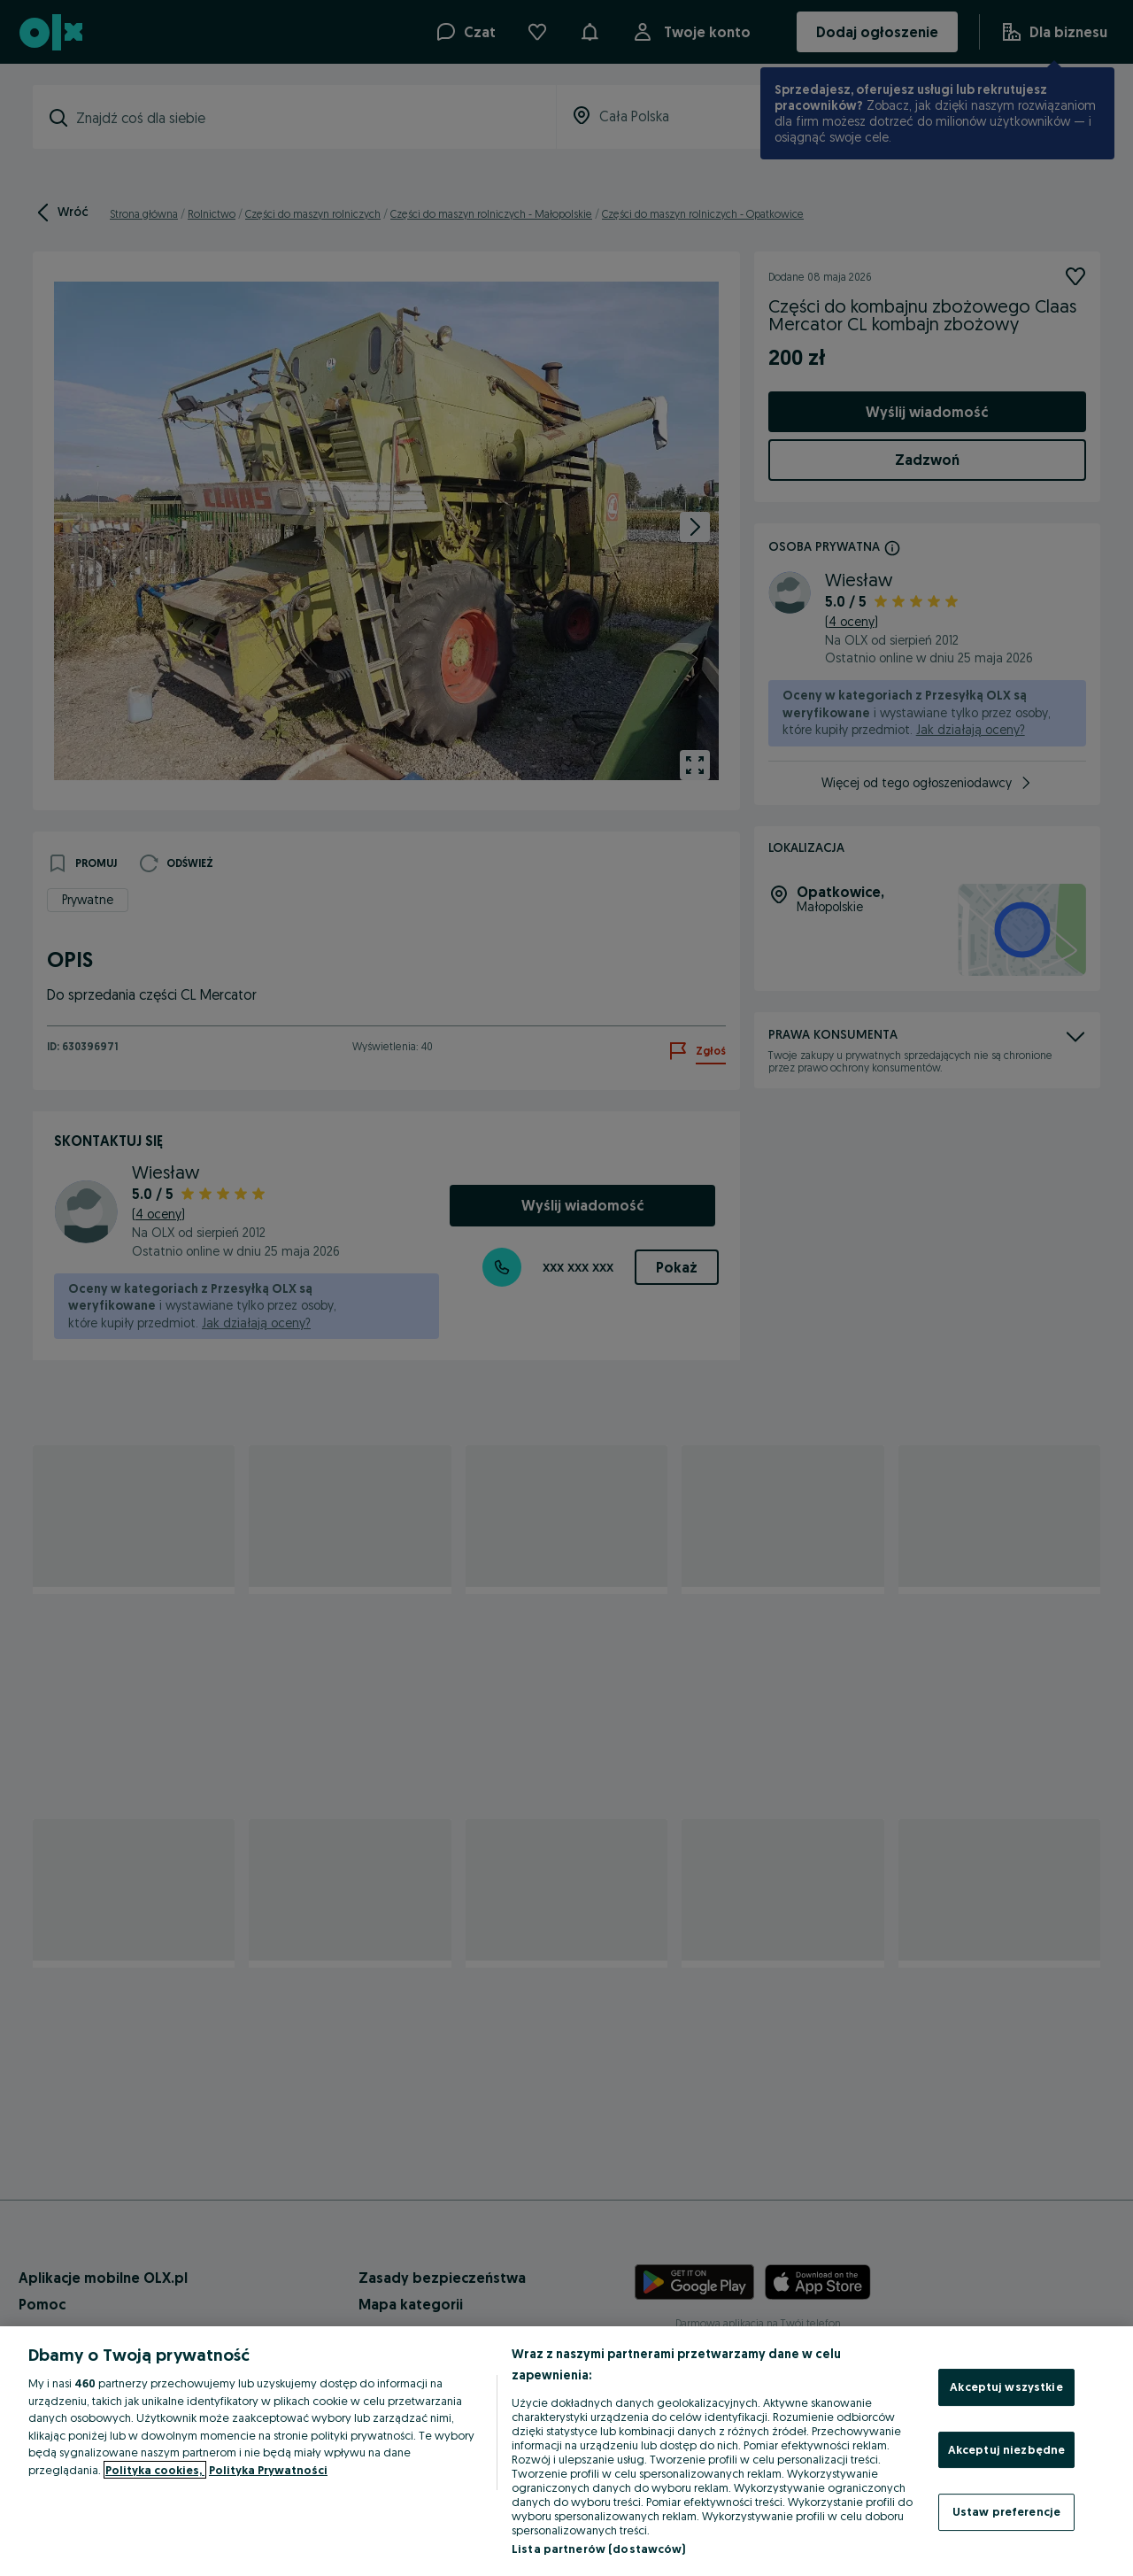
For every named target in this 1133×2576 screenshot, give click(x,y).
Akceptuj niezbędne (1006, 2449)
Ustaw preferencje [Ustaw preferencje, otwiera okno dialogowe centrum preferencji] (1006, 2511)
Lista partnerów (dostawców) (599, 2548)
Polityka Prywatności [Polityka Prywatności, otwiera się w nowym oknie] (268, 2470)
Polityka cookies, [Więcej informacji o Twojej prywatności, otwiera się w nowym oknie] (154, 2470)
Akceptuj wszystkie (1006, 2386)
